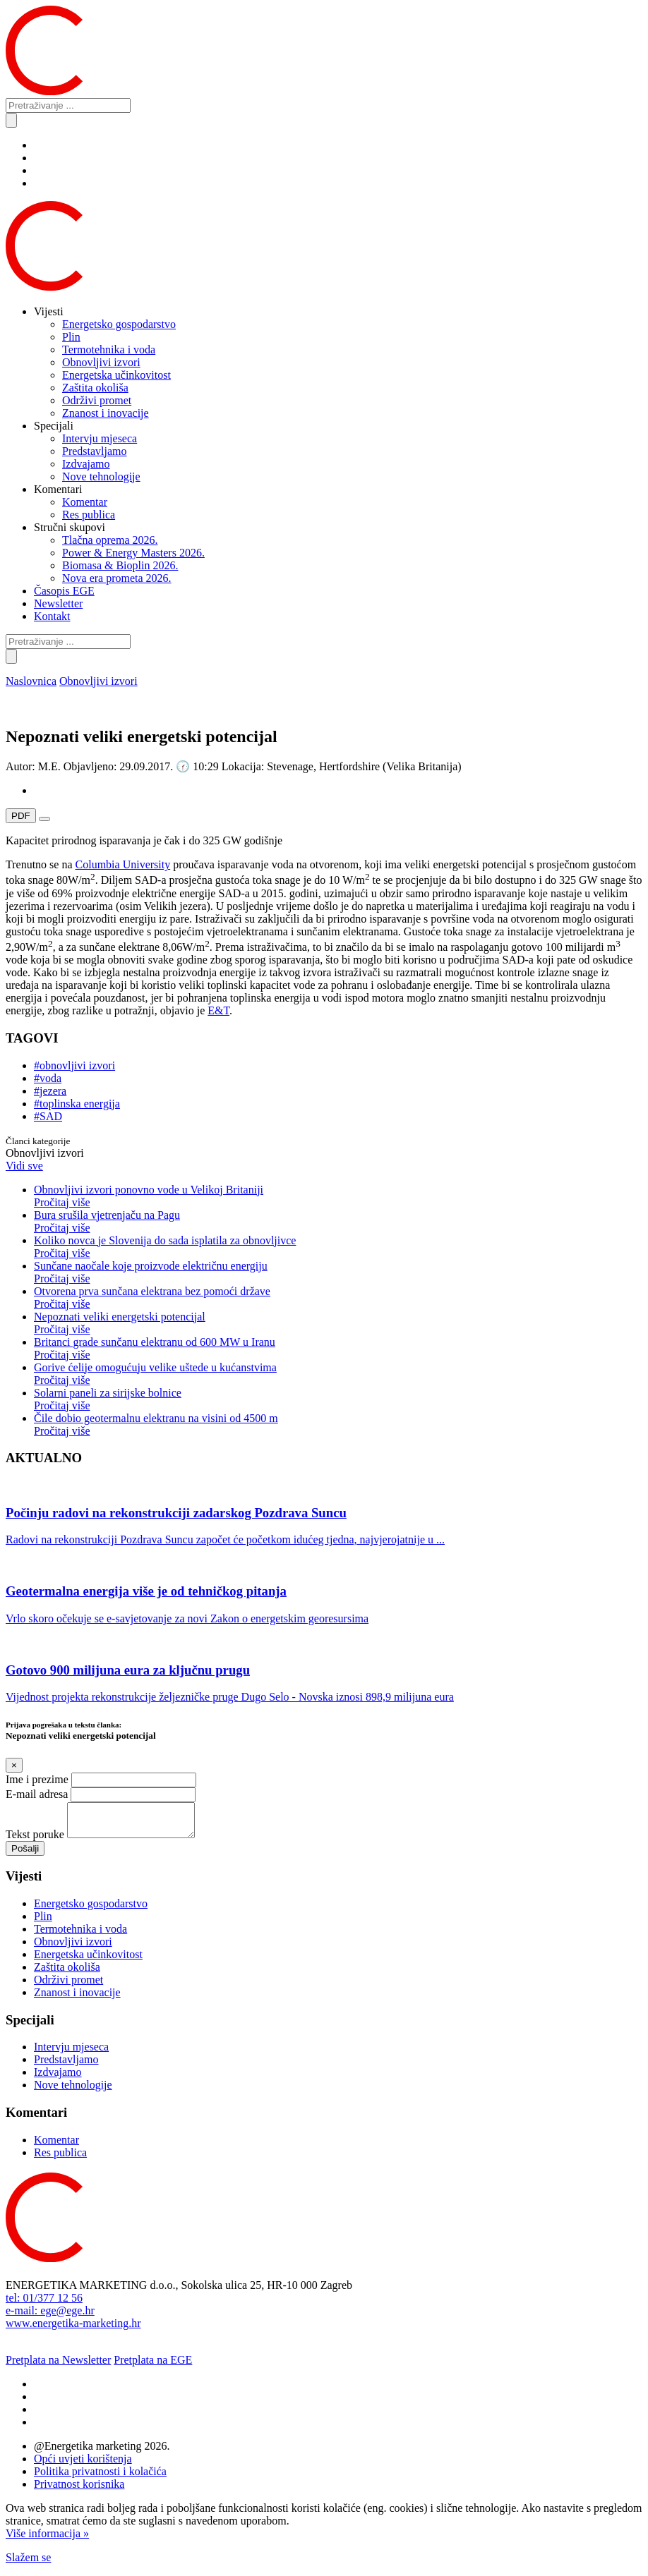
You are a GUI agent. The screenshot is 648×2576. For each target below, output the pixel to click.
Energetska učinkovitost (116, 375)
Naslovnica (31, 681)
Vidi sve (24, 1166)
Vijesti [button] (49, 311)
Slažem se (28, 2564)
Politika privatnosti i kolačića (100, 2478)
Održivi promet (96, 400)
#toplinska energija (77, 1104)
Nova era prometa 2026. (117, 578)
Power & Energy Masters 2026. (133, 553)
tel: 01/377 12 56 (44, 2304)
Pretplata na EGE (153, 2366)
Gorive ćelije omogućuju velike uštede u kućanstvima (338, 1374)
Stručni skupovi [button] (69, 527)
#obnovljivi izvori (74, 1065)
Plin (71, 337)
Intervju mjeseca (99, 438)
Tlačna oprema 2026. (110, 540)
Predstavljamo (94, 451)
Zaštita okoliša (95, 388)
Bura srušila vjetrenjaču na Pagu (338, 1221)
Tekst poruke (35, 1841)
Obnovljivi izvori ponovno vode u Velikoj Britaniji (338, 1196)
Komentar (84, 502)
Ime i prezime (37, 1779)
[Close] (14, 1765)
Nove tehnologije (101, 476)
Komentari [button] (58, 489)
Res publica (88, 515)
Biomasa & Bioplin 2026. (120, 565)
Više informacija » (47, 2540)
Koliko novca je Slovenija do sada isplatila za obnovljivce (338, 1247)
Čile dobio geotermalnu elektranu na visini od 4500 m (338, 1425)
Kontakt (52, 616)
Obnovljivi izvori (101, 362)
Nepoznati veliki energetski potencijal (338, 1323)
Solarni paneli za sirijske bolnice (338, 1399)
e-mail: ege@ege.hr (50, 2317)
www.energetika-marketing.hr (73, 2329)
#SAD (48, 1116)
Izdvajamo (86, 464)
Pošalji (25, 1854)
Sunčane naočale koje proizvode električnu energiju (338, 1272)
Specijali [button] (53, 426)
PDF (20, 815)
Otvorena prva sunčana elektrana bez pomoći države (338, 1298)
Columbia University (123, 864)
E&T (218, 1010)
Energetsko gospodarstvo (119, 324)
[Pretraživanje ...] (68, 105)
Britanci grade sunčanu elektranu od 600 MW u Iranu (338, 1348)
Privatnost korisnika (79, 2490)
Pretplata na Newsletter (58, 2366)
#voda (47, 1078)
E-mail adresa (37, 1794)
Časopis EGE (64, 591)
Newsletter (58, 603)
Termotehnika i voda (108, 350)
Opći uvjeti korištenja (83, 2465)
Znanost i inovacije (105, 413)
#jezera (50, 1091)
